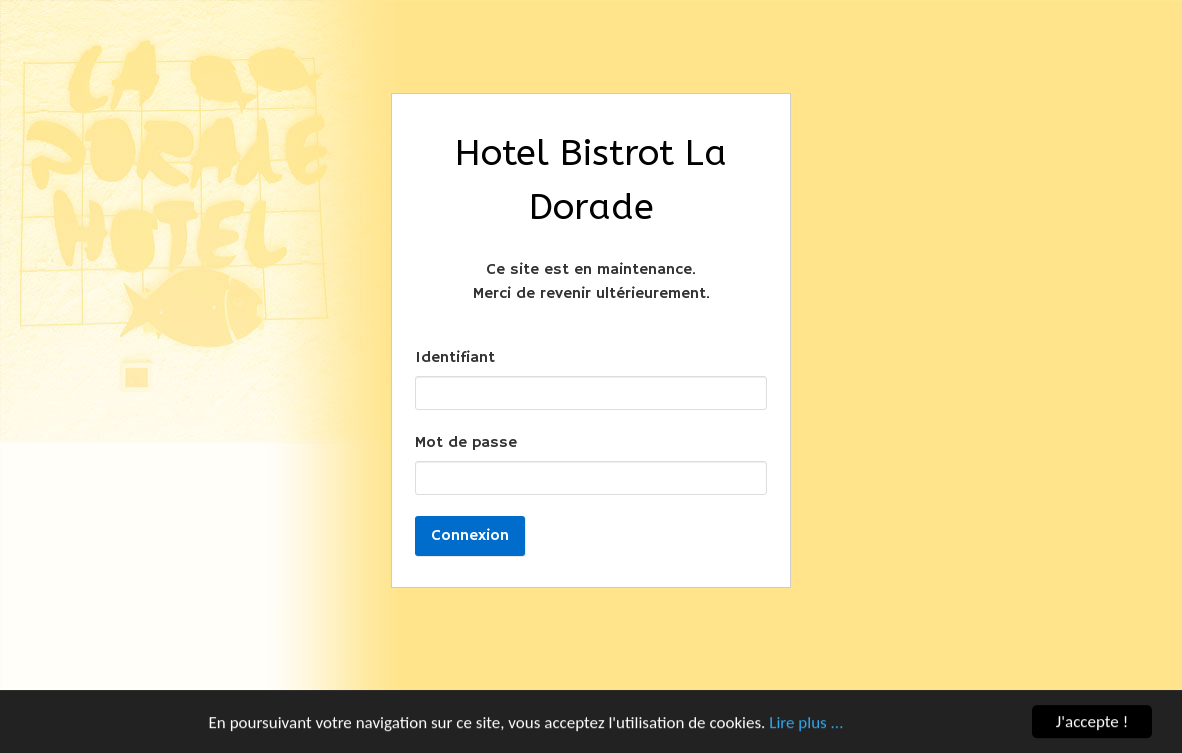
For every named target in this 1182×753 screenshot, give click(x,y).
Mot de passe (466, 443)
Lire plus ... (806, 722)
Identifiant (455, 358)
